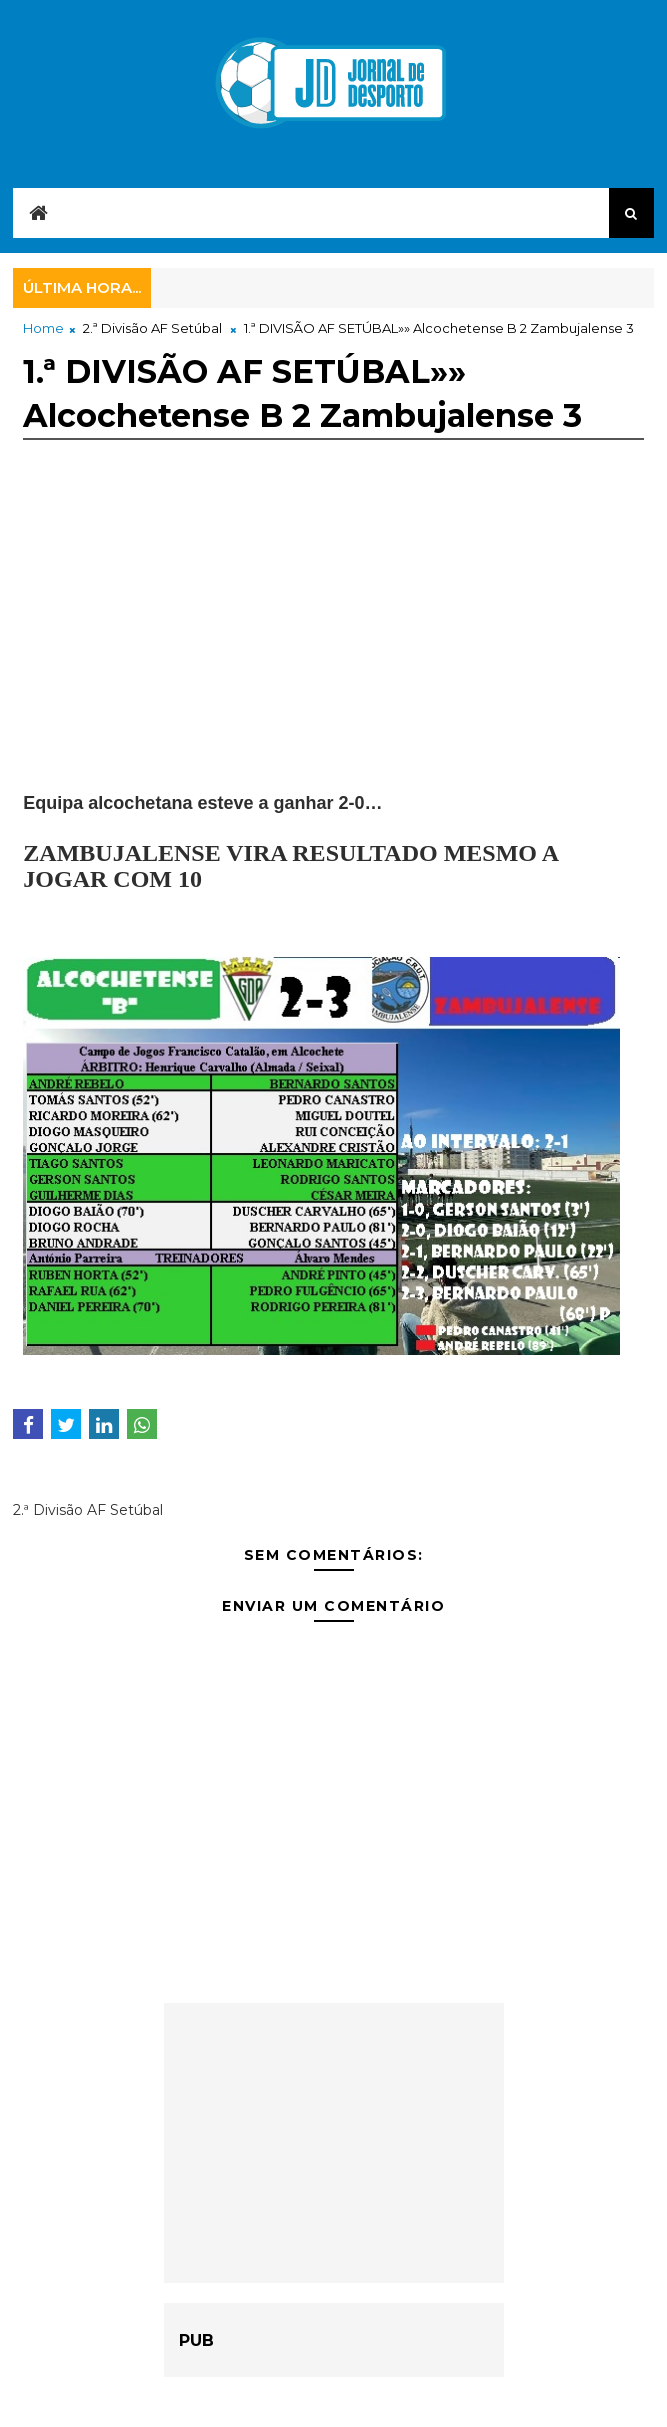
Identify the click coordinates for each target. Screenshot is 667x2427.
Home (43, 328)
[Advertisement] (333, 651)
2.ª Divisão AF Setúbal (152, 328)
